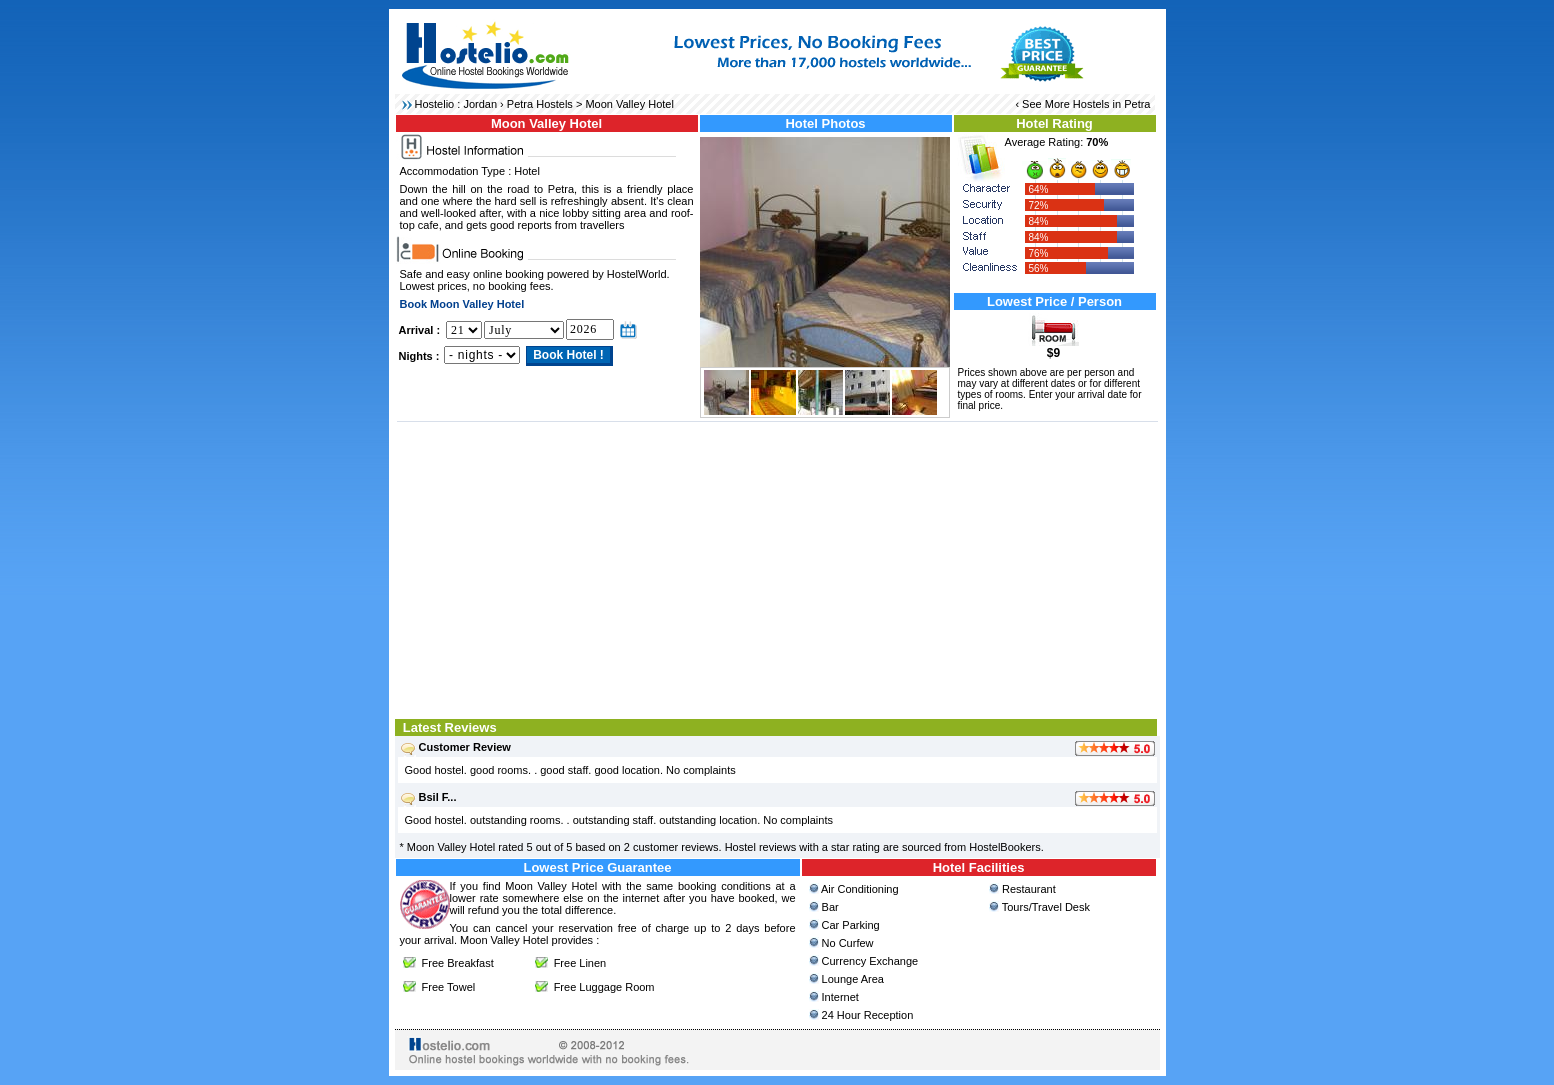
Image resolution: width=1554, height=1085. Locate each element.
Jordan (480, 104)
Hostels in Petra (1112, 104)
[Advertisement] (777, 568)
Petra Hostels (540, 104)
